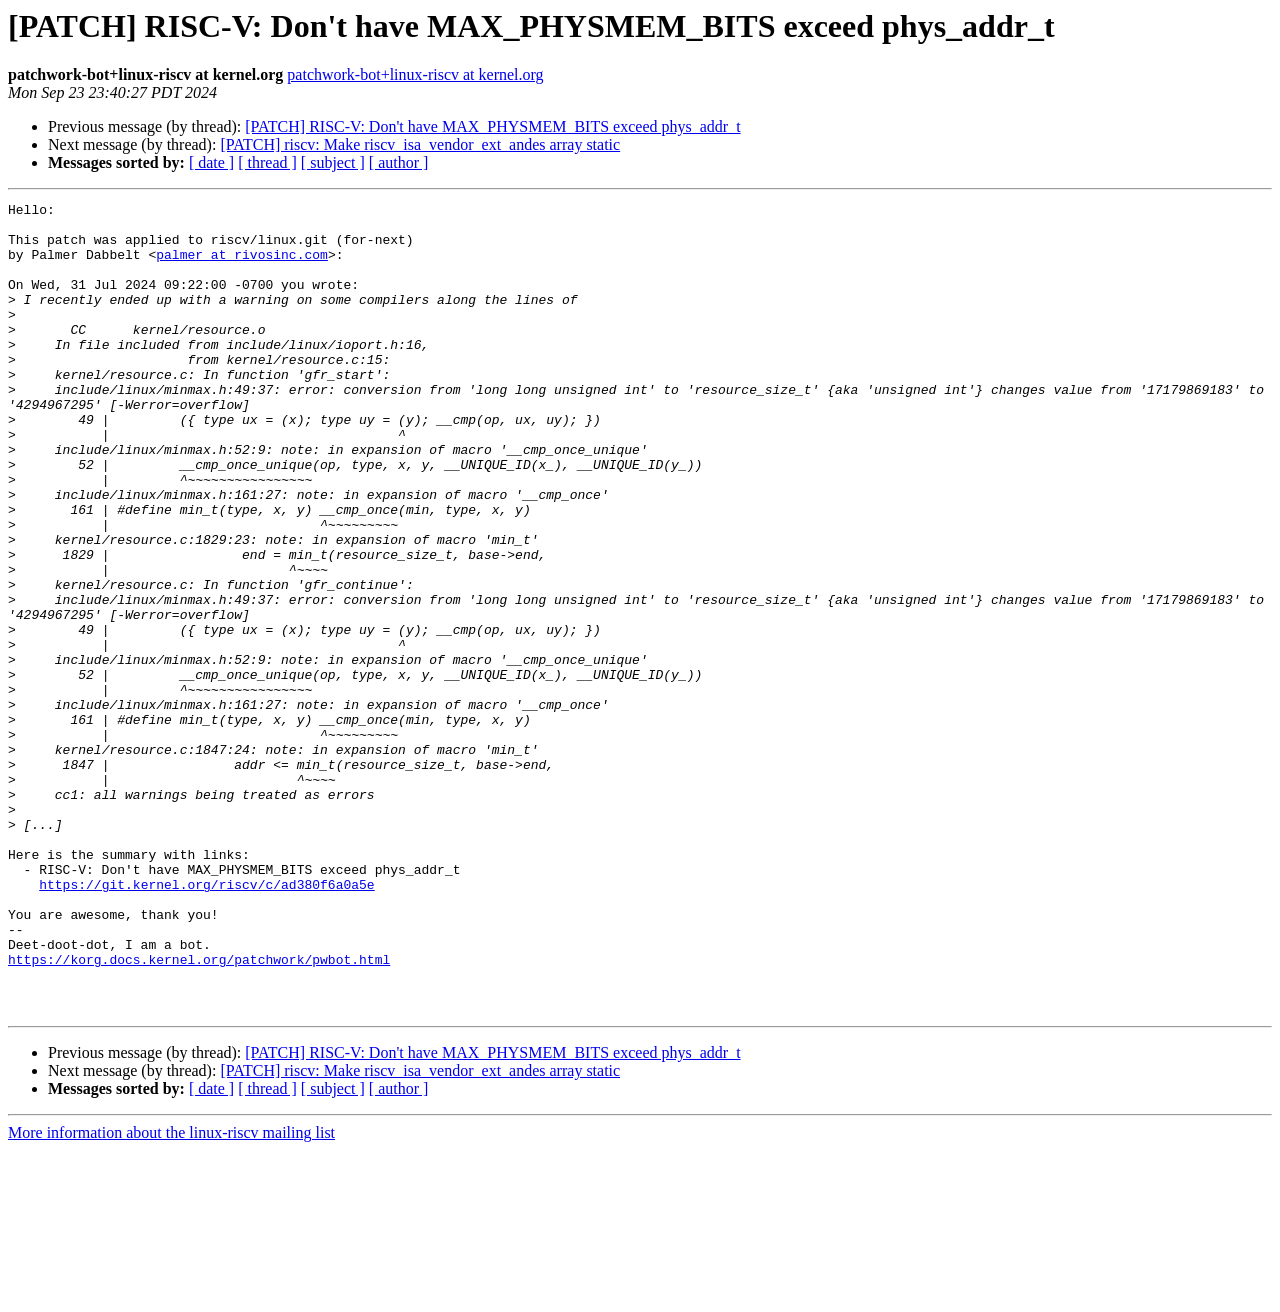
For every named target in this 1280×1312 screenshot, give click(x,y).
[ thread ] (267, 162)
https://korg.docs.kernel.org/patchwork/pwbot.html (199, 1112)
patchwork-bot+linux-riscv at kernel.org (415, 74)
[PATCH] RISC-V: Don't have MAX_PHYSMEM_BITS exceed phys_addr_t (492, 126)
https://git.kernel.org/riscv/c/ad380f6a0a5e (206, 1022)
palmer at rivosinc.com (242, 266)
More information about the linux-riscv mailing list (171, 1294)
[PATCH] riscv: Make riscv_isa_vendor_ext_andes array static (420, 144)
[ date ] (211, 162)
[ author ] (399, 162)
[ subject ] (333, 162)
